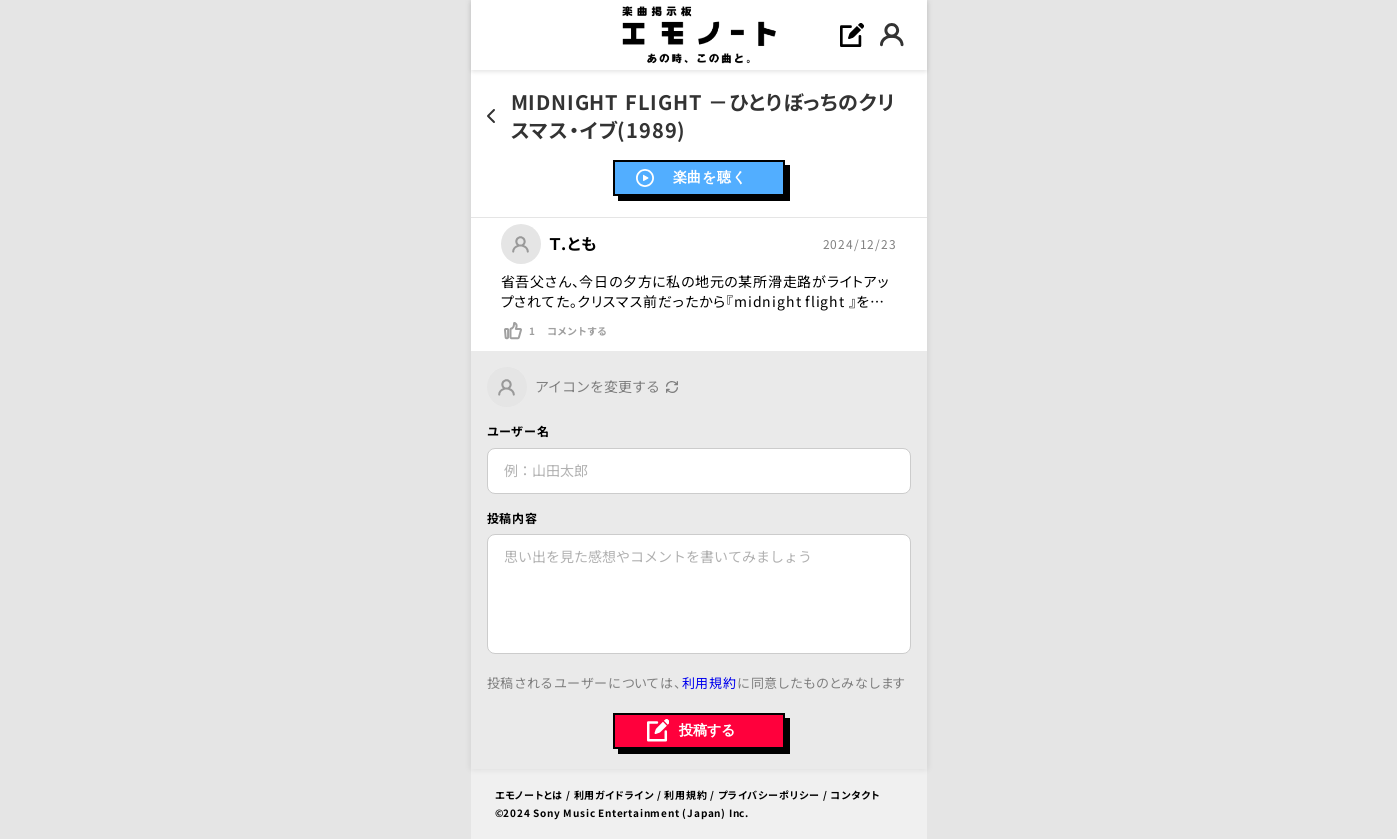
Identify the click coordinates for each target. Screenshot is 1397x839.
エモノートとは (529, 794)
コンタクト (854, 794)
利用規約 (709, 682)
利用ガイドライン (614, 794)
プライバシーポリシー (769, 794)
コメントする (577, 331)
